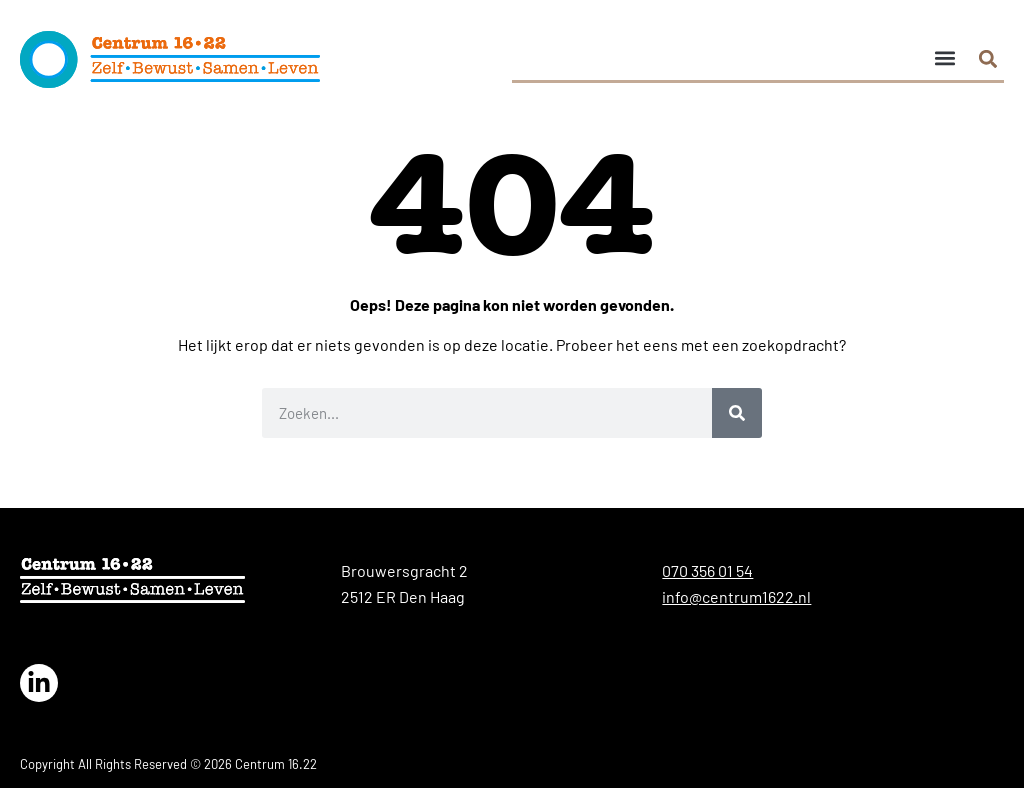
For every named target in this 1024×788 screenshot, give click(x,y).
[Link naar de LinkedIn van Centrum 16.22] (39, 683)
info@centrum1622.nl (736, 596)
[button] (944, 57)
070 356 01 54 (707, 570)
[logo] (170, 59)
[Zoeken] (737, 413)
